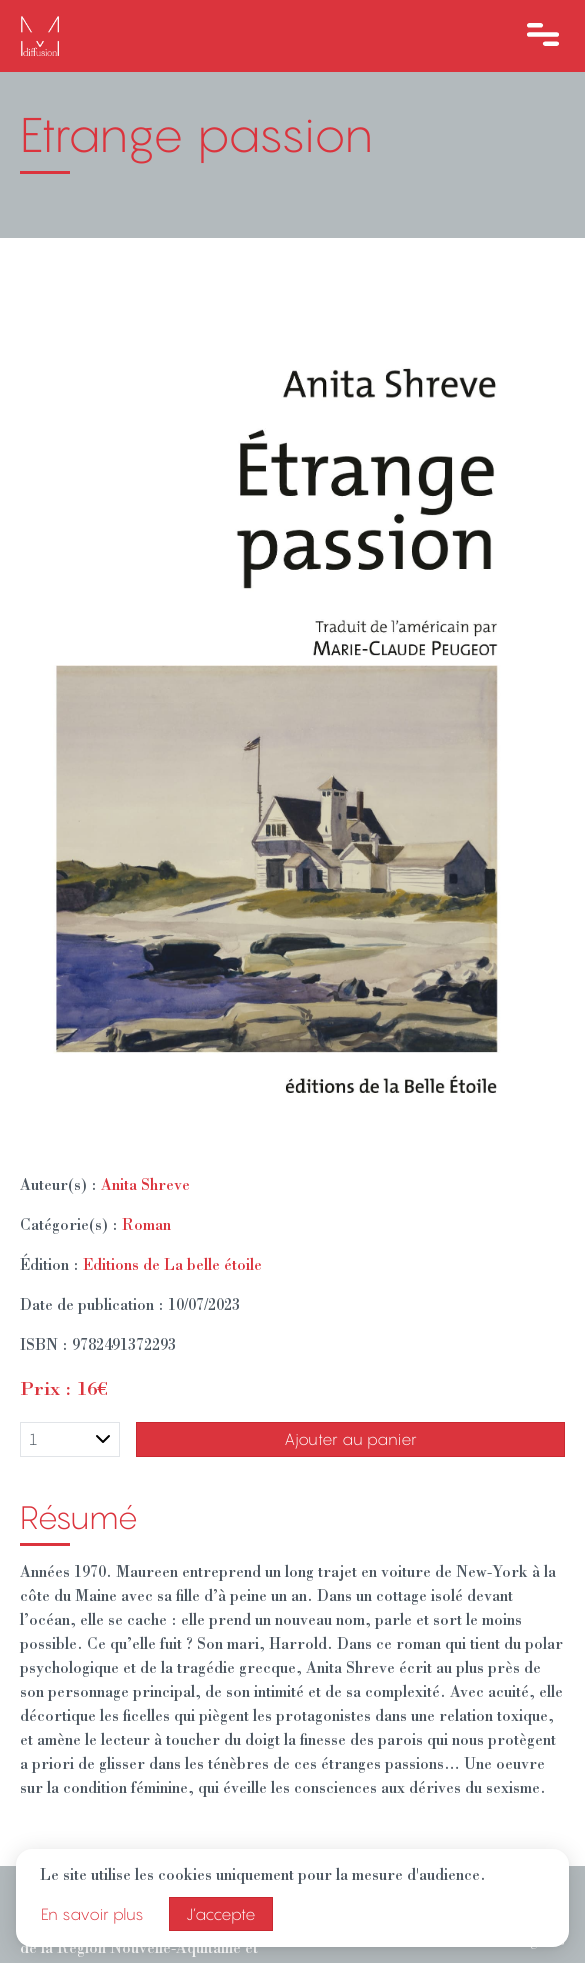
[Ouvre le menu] (543, 36)
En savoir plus (92, 1914)
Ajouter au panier (350, 1439)
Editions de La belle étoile (172, 1267)
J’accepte (221, 1914)
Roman (146, 1227)
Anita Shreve (145, 1187)
